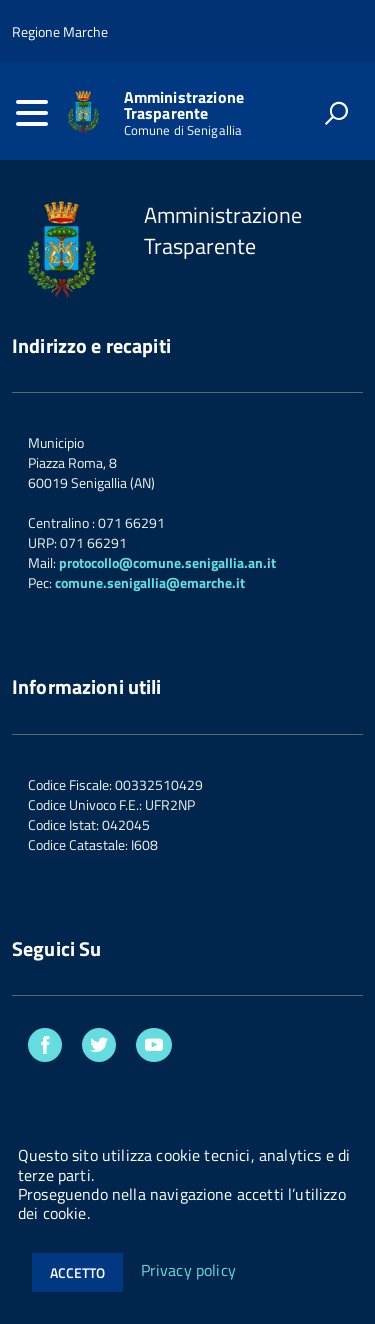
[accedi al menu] (32, 113)
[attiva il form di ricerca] (336, 113)
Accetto (77, 1272)
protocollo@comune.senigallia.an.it (167, 562)
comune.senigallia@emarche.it (150, 582)
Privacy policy (188, 1271)
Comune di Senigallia (183, 130)
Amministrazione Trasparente (184, 105)
